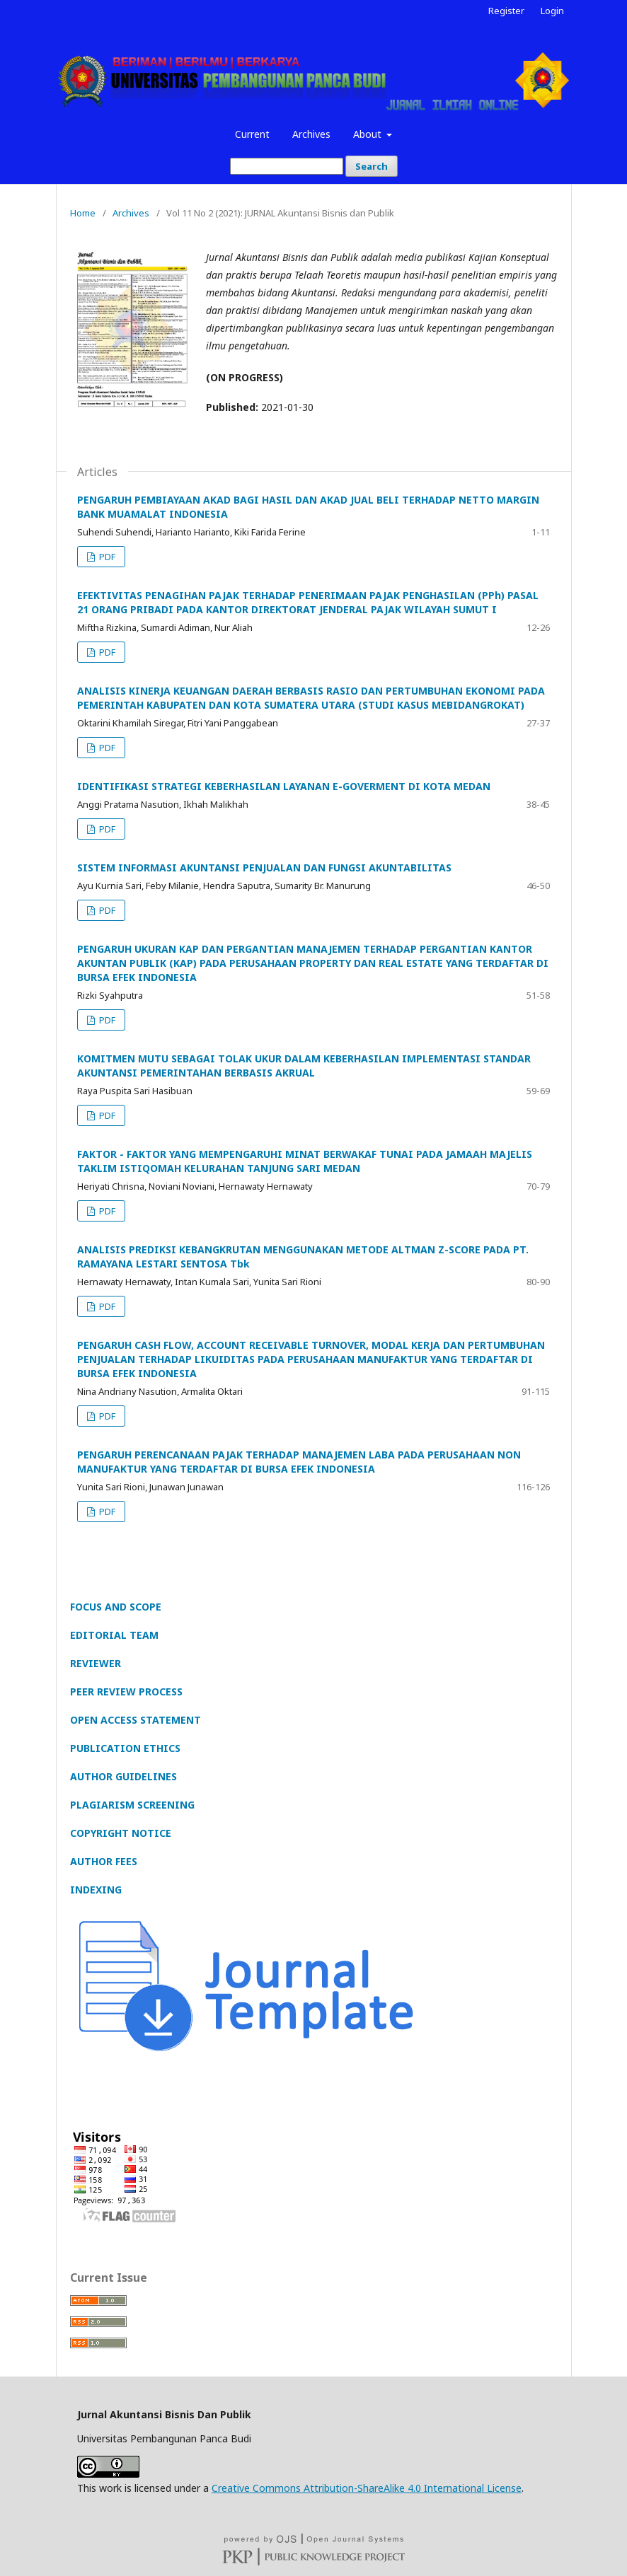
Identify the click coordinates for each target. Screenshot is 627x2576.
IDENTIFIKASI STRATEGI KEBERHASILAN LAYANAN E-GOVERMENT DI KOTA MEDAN (283, 786)
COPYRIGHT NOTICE (120, 1833)
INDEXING (96, 1889)
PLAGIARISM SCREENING (132, 1804)
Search (371, 166)
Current (252, 134)
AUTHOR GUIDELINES (123, 1776)
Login (552, 10)
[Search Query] (286, 166)
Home (83, 213)
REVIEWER (95, 1663)
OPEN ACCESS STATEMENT (135, 1720)
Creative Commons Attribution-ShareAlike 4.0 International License (367, 2488)
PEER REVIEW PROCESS (126, 1691)
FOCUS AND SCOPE (115, 1606)
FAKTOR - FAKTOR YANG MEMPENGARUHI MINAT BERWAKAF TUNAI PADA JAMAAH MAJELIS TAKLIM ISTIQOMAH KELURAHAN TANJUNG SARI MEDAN (304, 1161)
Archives (311, 134)
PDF (106, 556)
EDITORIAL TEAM (114, 1635)
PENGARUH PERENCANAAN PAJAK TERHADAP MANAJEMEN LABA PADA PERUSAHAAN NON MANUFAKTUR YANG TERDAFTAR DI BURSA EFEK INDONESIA (299, 1461)
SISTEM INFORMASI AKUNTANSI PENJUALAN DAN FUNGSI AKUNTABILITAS (264, 867)
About (368, 134)
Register (506, 10)
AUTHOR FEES (103, 1861)
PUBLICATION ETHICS (125, 1748)
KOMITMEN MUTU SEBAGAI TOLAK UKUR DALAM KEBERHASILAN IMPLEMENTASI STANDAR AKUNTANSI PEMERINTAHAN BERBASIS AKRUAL (304, 1065)
